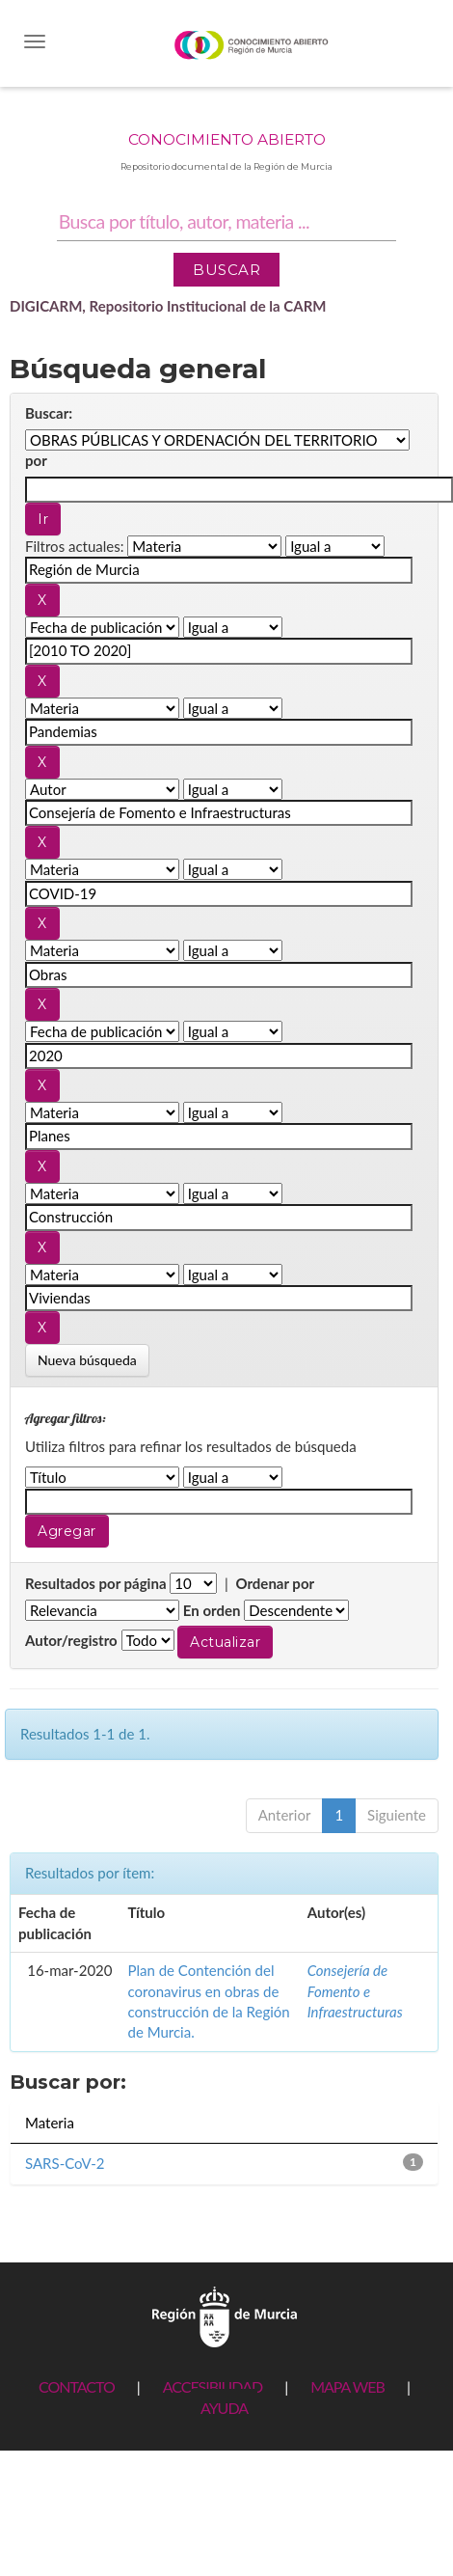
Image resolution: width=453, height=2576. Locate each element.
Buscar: (48, 413)
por (36, 460)
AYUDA (224, 2407)
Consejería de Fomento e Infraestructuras (355, 1990)
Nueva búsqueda (87, 1360)
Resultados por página (96, 1583)
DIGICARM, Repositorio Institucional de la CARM (168, 306)
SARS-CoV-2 (64, 2163)
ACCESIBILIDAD (212, 2386)
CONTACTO (77, 2386)
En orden (212, 1610)
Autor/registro (71, 1640)
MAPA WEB (347, 2386)
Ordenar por (274, 1583)
